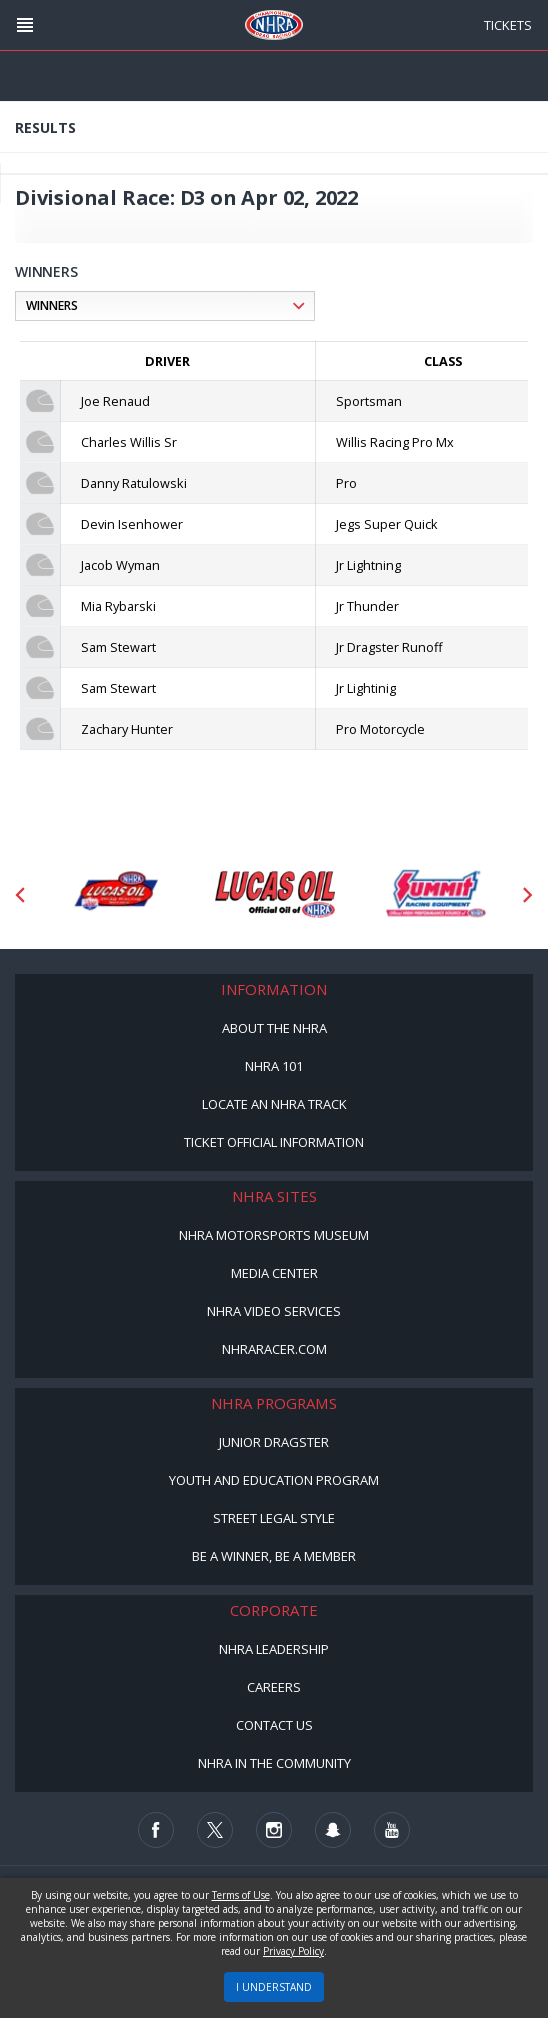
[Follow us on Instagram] (274, 1830)
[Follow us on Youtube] (392, 1830)
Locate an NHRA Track (274, 1104)
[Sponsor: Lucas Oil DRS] (115, 895)
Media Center (274, 1273)
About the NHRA (274, 1028)
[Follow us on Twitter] (215, 1830)
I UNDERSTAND (274, 1987)
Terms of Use (241, 1895)
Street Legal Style (274, 1518)
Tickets (508, 25)
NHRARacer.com (274, 1349)
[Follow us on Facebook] (156, 1830)
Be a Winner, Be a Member (274, 1556)
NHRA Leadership (274, 1649)
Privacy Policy (293, 1951)
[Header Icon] (25, 25)
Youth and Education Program (274, 1480)
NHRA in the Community (274, 1763)
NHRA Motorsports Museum (274, 1235)
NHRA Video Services (274, 1311)
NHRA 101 (274, 1066)
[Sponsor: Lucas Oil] (275, 895)
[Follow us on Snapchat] (333, 1830)
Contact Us (274, 1725)
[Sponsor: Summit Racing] (435, 895)
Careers (274, 1687)
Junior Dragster (274, 1442)
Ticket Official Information (274, 1142)
